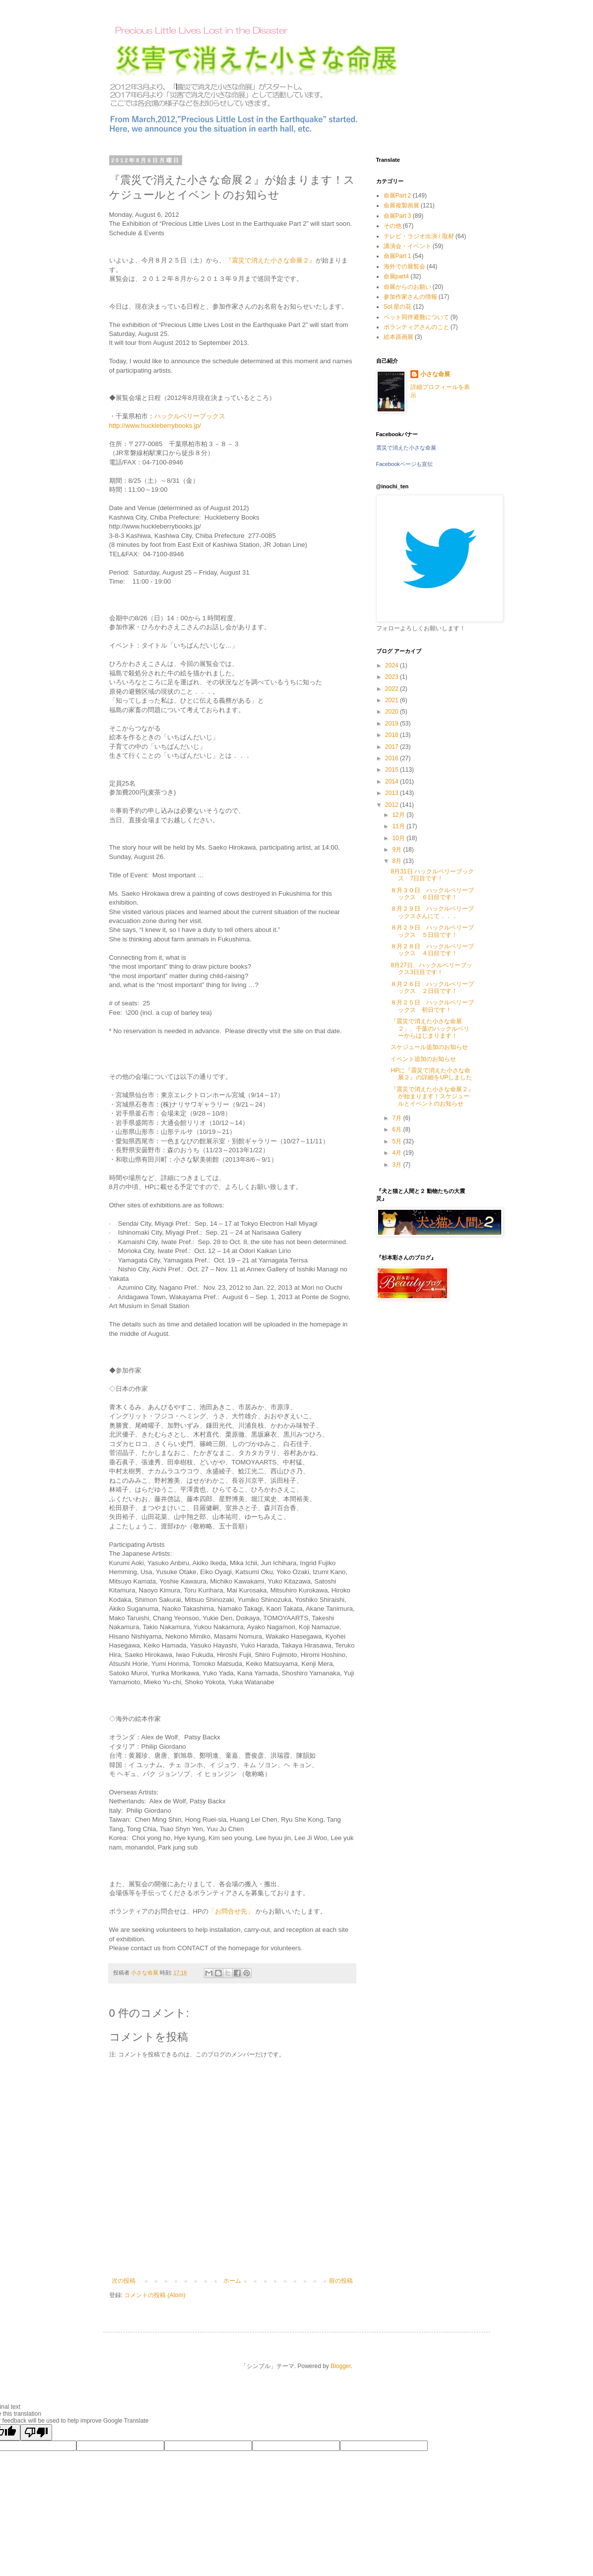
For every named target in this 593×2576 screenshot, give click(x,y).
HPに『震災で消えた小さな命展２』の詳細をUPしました (431, 1074)
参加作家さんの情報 (410, 296)
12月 (399, 814)
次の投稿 (123, 2280)
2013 (392, 793)
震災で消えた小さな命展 (406, 448)
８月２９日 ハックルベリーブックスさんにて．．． (432, 912)
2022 (392, 688)
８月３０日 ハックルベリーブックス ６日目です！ (432, 894)
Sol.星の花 (398, 306)
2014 (392, 781)
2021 (392, 700)
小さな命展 (435, 374)
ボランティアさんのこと (416, 327)
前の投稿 (341, 2280)
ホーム (232, 2280)
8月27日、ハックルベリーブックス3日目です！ (431, 969)
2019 (392, 723)
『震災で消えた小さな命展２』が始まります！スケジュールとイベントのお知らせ (432, 1096)
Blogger (340, 2366)
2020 (392, 711)
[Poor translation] (36, 2432)
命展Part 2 (397, 195)
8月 (397, 861)
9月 (397, 849)
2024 (392, 665)
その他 (392, 225)
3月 (397, 1164)
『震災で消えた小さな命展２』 (270, 260)
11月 (399, 826)
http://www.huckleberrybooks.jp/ (155, 425)
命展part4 (396, 276)
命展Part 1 (397, 256)
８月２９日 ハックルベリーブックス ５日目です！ (432, 931)
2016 (392, 758)
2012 (392, 804)
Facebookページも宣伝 (404, 464)
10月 (399, 838)
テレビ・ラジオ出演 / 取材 (419, 236)
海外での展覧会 (404, 266)
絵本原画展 (398, 336)
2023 (392, 676)
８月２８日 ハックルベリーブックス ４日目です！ (432, 950)
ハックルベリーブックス (189, 416)
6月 (397, 1129)
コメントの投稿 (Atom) (154, 2295)
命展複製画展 (401, 205)
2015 (392, 769)
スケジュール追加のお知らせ (429, 1047)
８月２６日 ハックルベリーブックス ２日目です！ (432, 987)
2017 (392, 746)
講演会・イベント (407, 246)
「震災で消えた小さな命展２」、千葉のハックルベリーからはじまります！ (430, 1028)
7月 (397, 1118)
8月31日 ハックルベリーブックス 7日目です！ (432, 875)
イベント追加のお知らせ (423, 1059)
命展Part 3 (397, 215)
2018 (392, 734)
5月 (397, 1141)
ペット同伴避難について (416, 317)
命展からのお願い (407, 286)
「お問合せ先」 (232, 1911)
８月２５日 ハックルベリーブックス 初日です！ (432, 1006)
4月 (397, 1152)
